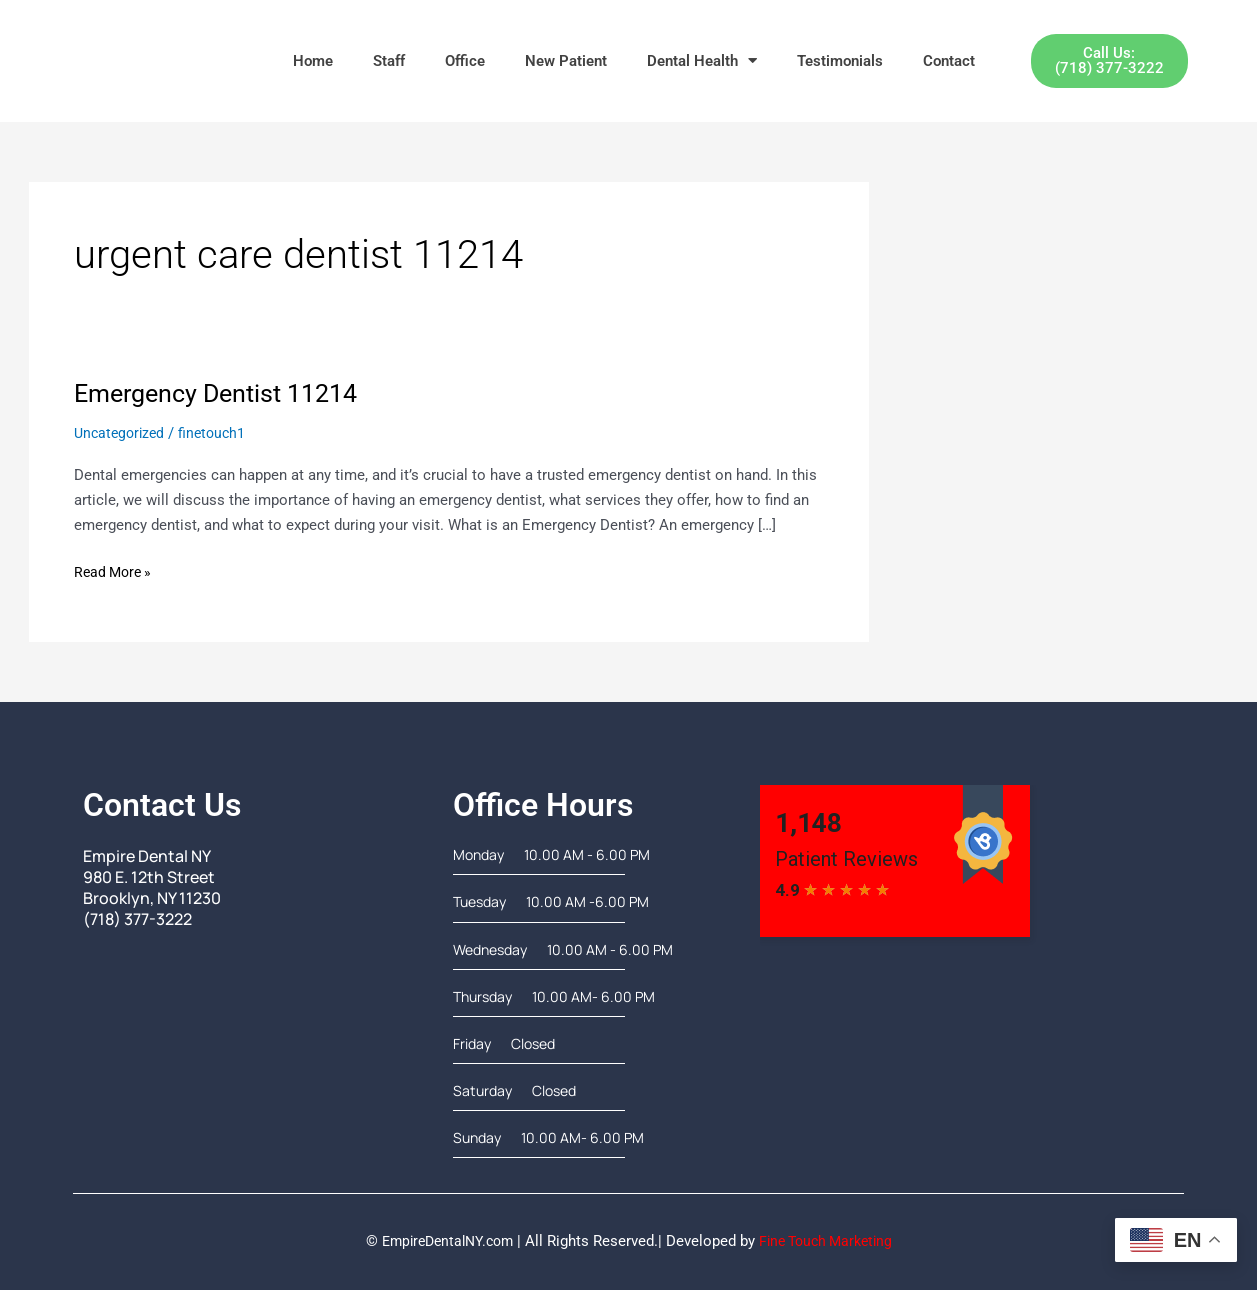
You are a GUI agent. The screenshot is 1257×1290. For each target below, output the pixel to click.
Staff (389, 61)
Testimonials (840, 61)
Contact (949, 61)
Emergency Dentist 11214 (223, 393)
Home (313, 61)
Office (465, 61)
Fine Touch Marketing (831, 1241)
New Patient (566, 61)
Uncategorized (122, 433)
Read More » (115, 570)
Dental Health (702, 60)
